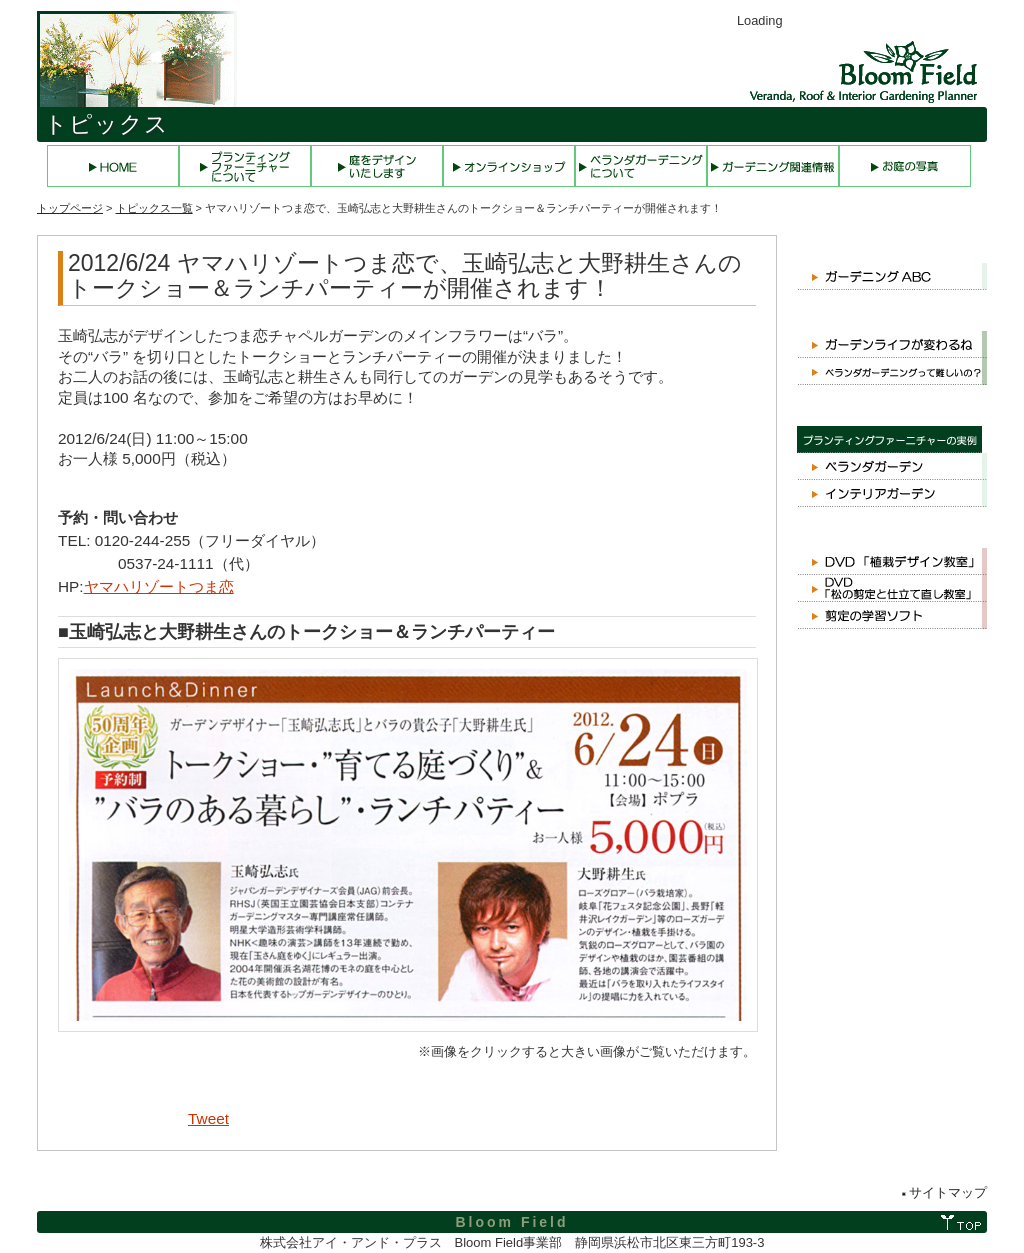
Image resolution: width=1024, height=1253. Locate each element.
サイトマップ (948, 1192)
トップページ (70, 208)
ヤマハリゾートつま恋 (159, 586)
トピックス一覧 (154, 208)
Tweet (208, 1118)
